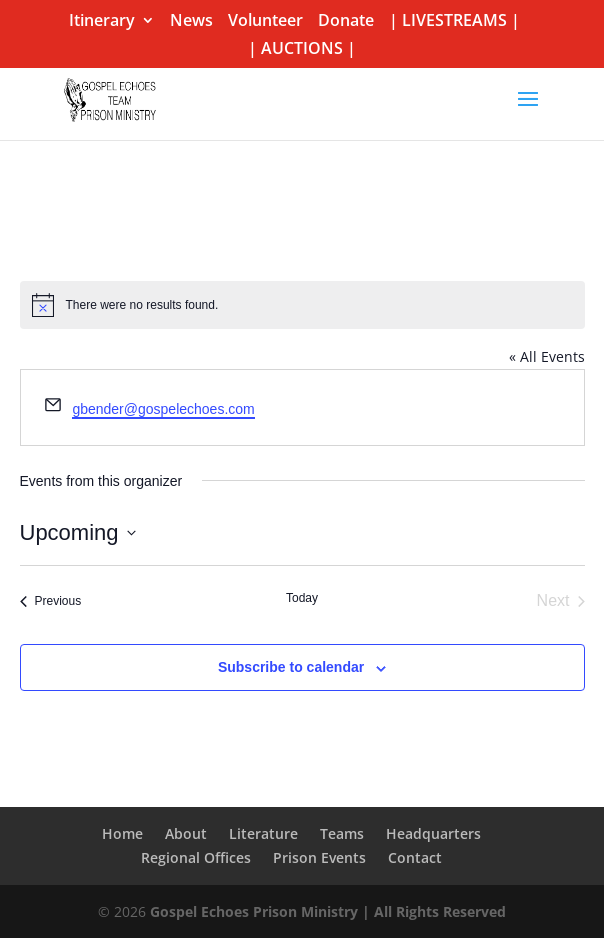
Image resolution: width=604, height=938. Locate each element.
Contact (415, 857)
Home (122, 833)
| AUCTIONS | (302, 49)
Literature (263, 833)
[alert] (302, 305)
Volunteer (265, 21)
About (186, 833)
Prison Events (319, 857)
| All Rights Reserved (432, 911)
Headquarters (433, 833)
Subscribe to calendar (291, 667)
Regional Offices (196, 857)
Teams (342, 833)
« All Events (547, 356)
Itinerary (102, 21)
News (191, 21)
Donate (346, 21)
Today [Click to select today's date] (302, 598)
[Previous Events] (51, 601)
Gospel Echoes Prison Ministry (254, 911)
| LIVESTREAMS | (454, 21)
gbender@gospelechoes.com (163, 409)
